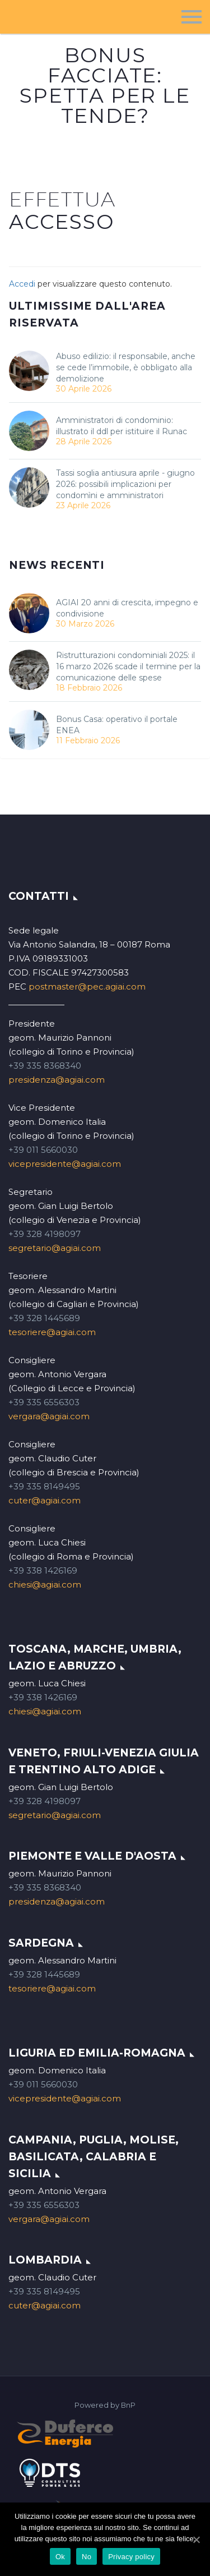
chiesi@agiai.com (44, 1584)
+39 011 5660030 (43, 1149)
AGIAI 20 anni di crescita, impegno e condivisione (127, 608)
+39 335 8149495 (44, 1486)
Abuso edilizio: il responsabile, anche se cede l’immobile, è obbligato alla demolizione (125, 367)
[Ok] (196, 2539)
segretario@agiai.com (54, 1248)
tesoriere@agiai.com (52, 1332)
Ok (60, 2556)
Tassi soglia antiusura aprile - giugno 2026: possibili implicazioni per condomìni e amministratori (125, 484)
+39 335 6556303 (44, 1402)
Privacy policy (131, 2556)
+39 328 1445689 (44, 1318)
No (86, 2556)
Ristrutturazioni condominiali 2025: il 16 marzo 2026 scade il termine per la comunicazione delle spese (128, 666)
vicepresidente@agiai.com (64, 1163)
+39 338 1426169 (42, 1570)
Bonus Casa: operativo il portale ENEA (117, 724)
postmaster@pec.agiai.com (87, 986)
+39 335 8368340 (44, 1065)
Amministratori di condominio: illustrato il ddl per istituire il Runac (121, 425)
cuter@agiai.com (44, 1500)
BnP (128, 2405)
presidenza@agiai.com (56, 1079)
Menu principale (191, 17)
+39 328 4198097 (44, 1234)
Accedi (22, 284)
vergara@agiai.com (49, 1416)
